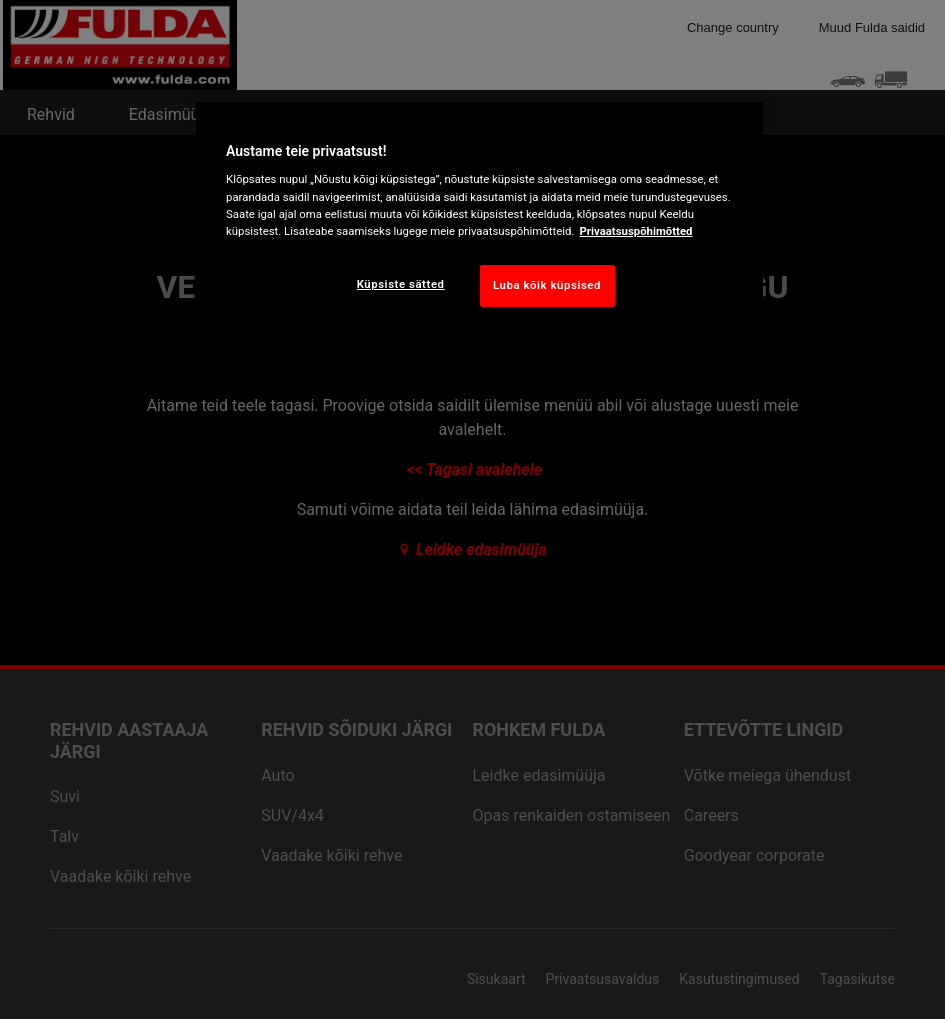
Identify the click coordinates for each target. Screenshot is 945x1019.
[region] (479, 220)
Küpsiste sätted (401, 284)
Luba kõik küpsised (547, 285)
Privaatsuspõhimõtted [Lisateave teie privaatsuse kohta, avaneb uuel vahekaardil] (635, 231)
